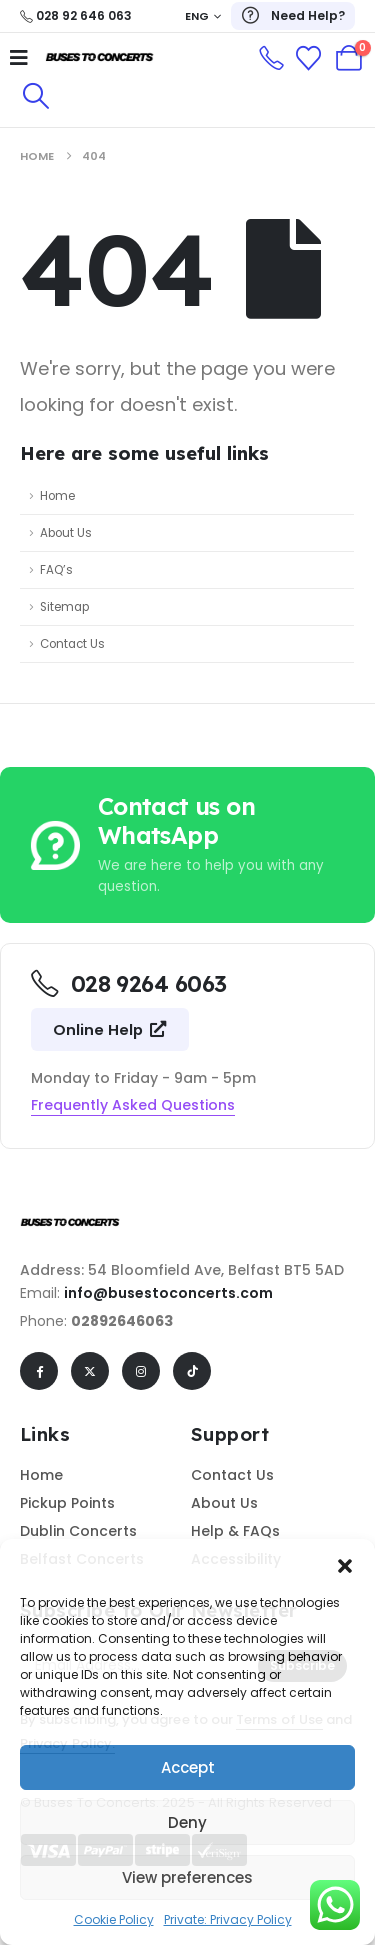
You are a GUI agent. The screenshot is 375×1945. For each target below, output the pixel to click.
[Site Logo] (100, 58)
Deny (187, 1822)
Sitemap (64, 607)
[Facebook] (39, 1371)
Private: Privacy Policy (228, 1919)
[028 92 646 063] (76, 16)
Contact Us (72, 644)
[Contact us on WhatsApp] (188, 845)
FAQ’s (56, 570)
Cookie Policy (114, 1919)
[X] (90, 1371)
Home (57, 496)
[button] (345, 1564)
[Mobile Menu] (19, 58)
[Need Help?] (293, 16)
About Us (66, 533)
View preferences (187, 1877)
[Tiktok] (192, 1371)
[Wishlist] (309, 58)
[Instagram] (141, 1371)
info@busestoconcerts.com (168, 1293)
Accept (188, 1767)
